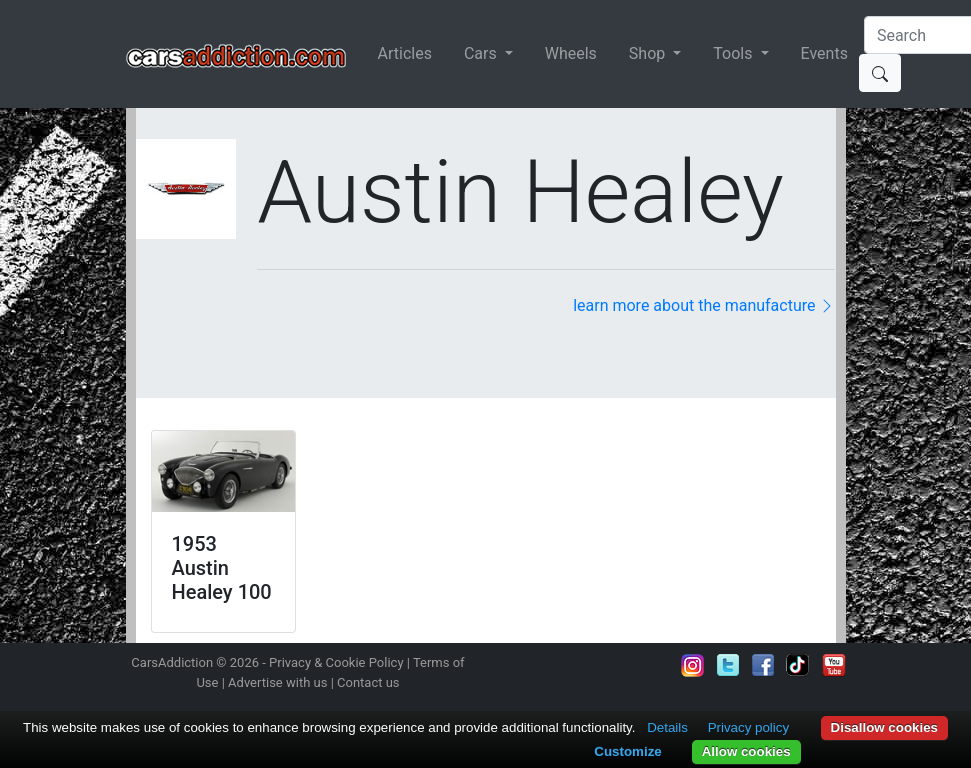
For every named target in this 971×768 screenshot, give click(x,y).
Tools (734, 53)
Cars (482, 53)
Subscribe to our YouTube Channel (834, 665)
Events (824, 53)
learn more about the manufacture (704, 305)
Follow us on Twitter (728, 665)
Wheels (571, 53)
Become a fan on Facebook (763, 665)
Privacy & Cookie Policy (336, 662)
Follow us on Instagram (693, 665)
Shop (649, 53)
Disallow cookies (884, 727)
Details (667, 727)
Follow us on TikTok (798, 665)
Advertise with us (277, 682)
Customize (627, 751)
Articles (405, 53)
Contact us (368, 682)
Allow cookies (746, 751)
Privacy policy (748, 727)
